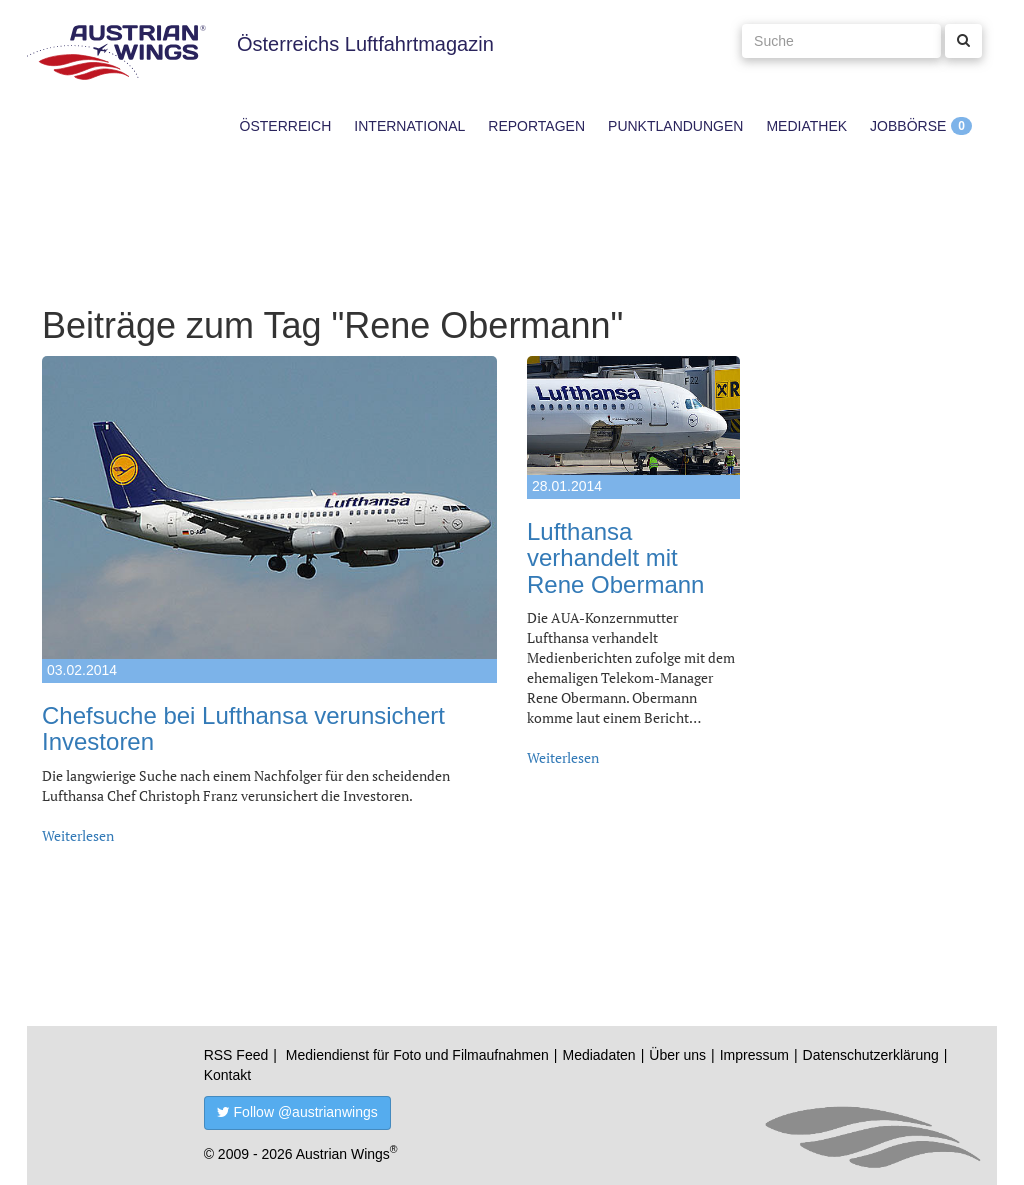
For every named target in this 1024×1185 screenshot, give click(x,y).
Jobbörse (908, 126)
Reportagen (536, 126)
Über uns (677, 1055)
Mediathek (806, 126)
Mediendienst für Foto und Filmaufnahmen (417, 1055)
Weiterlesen (78, 835)
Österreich (286, 126)
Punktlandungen (675, 126)
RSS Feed (236, 1055)
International (409, 126)
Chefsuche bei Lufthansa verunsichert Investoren (243, 728)
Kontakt (227, 1075)
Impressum (754, 1055)
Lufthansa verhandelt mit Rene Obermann (615, 558)
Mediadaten (598, 1055)
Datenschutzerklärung (871, 1055)
